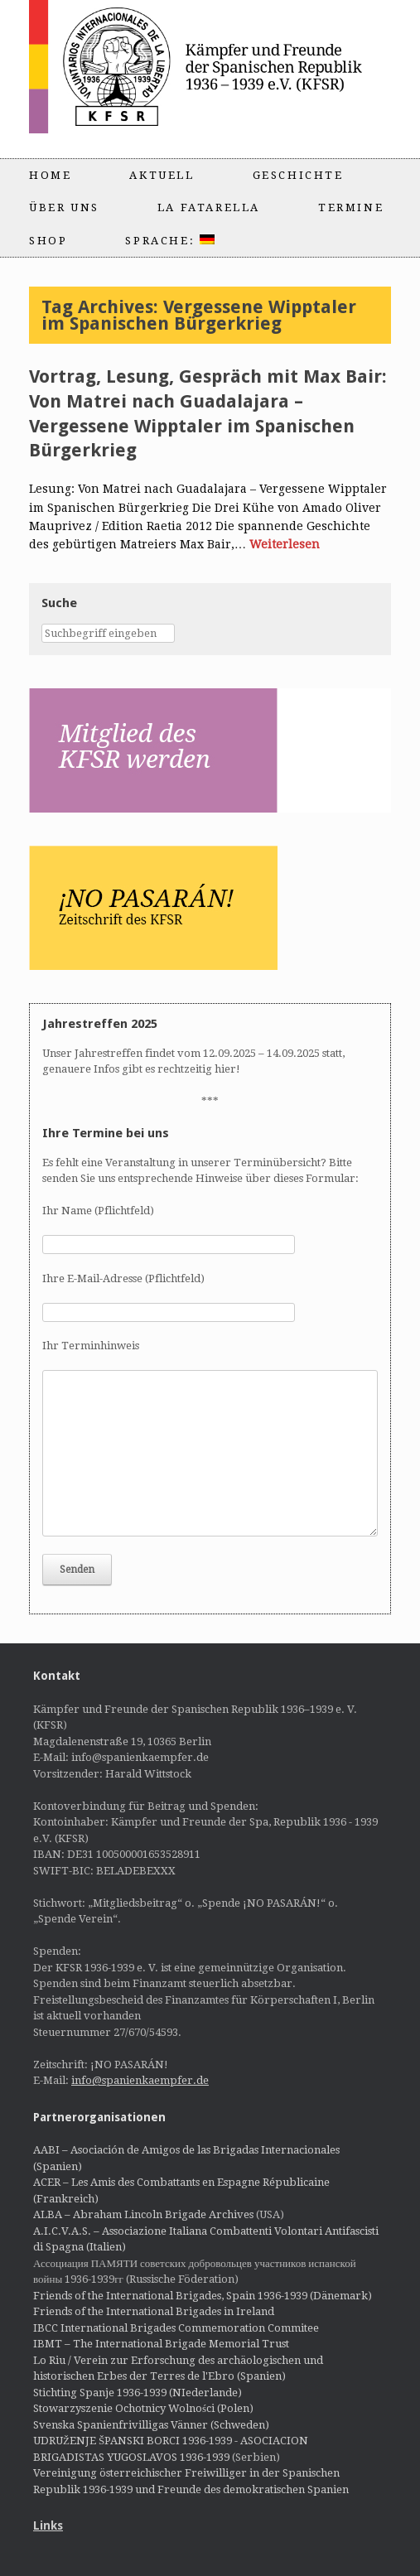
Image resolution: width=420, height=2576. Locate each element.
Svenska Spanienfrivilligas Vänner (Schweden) (151, 2425)
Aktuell (161, 175)
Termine (351, 207)
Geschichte (298, 175)
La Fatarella (208, 207)
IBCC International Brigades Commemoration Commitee (176, 2328)
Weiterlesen (284, 544)
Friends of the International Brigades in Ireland (153, 2311)
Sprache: (169, 240)
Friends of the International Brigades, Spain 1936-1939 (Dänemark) (202, 2295)
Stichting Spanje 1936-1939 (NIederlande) (137, 2392)
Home (50, 175)
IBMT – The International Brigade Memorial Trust (161, 2343)
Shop (48, 240)
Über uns (64, 207)
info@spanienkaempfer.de (140, 2080)
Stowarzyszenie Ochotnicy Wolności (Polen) (143, 2408)
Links (48, 2525)
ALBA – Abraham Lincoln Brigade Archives (143, 2214)
